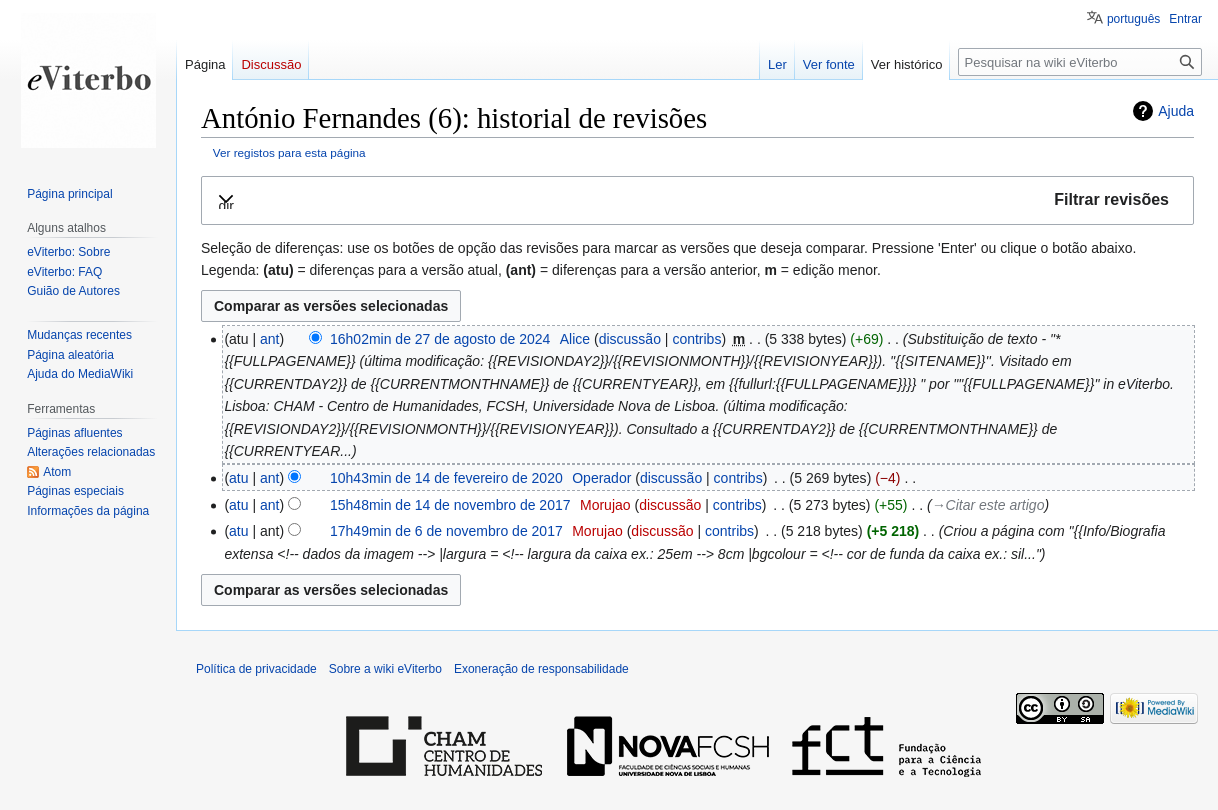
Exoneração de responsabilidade (541, 669)
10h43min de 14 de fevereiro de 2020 (446, 478)
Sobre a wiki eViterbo (385, 669)
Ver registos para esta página (289, 152)
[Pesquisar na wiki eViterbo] (1080, 62)
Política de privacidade (256, 669)
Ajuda (1176, 111)
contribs (696, 339)
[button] (697, 200)
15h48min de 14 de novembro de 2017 (450, 505)
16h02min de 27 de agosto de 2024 (440, 339)
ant (269, 339)
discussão (630, 339)
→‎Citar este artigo (988, 505)
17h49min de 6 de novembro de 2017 (446, 531)
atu (238, 478)
